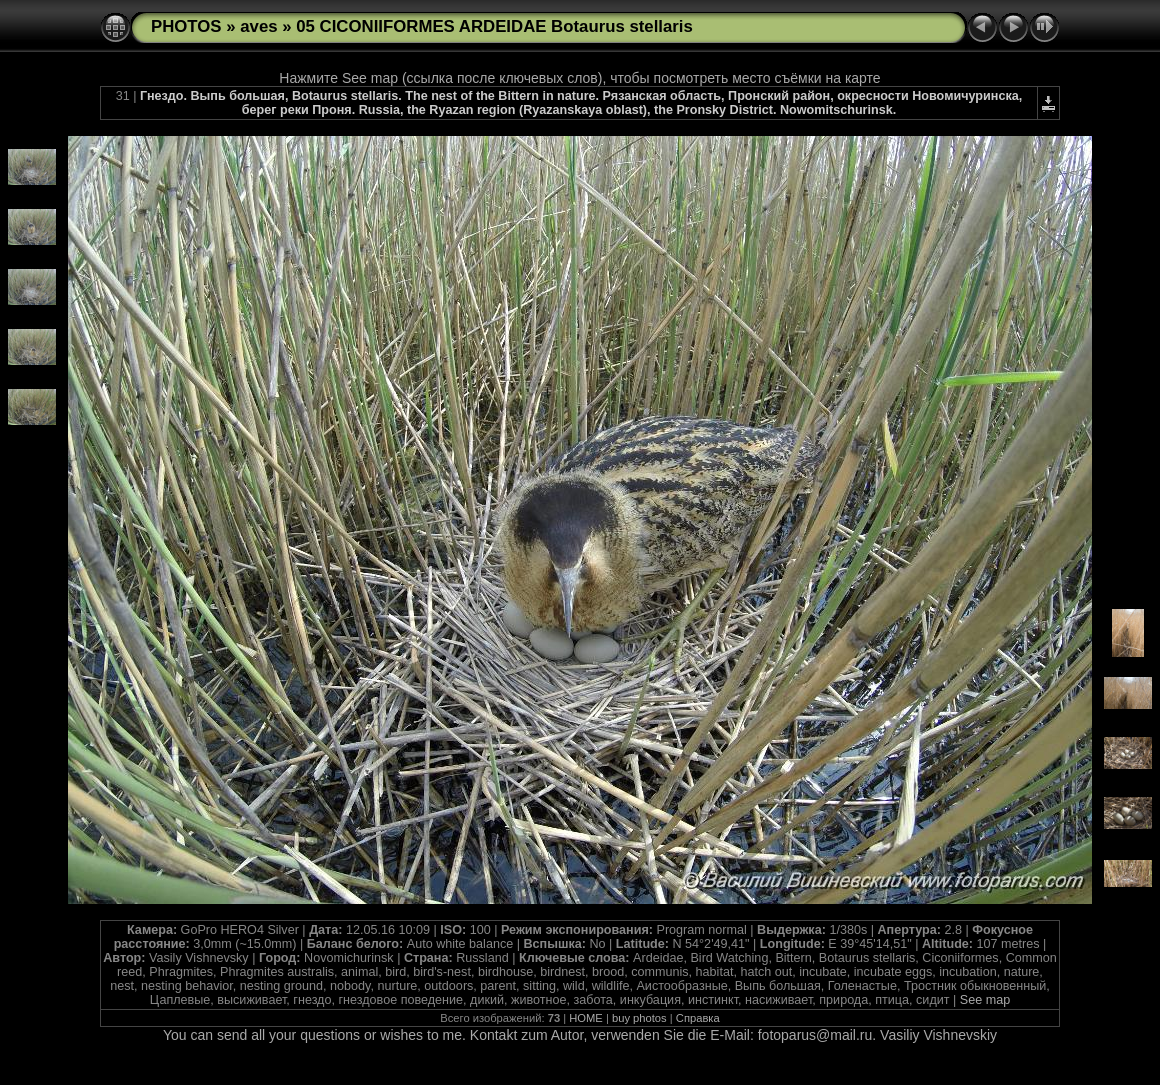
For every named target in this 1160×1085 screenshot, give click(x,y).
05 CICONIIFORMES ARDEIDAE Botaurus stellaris (494, 26)
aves (258, 26)
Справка (698, 1018)
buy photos (639, 1018)
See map (985, 1000)
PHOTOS (186, 26)
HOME (586, 1018)
